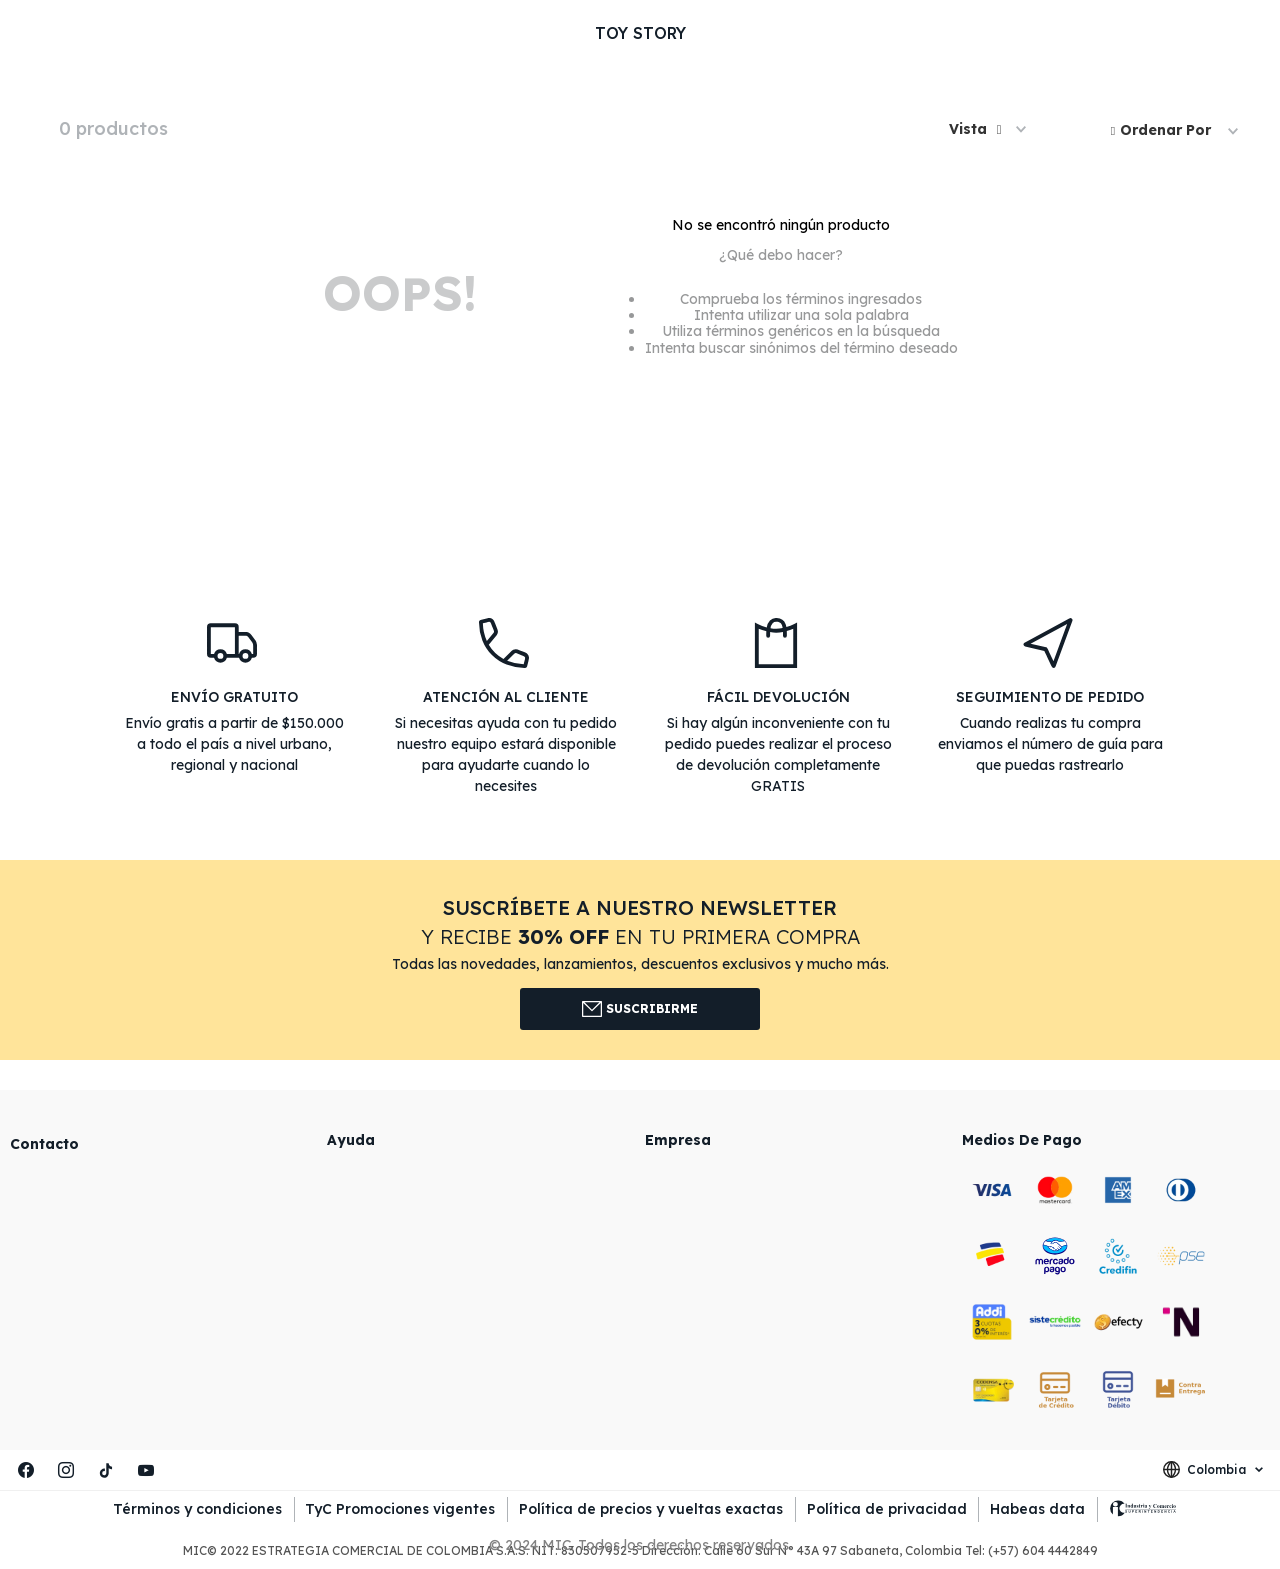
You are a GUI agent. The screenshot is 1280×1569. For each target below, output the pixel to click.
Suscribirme (640, 1009)
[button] (988, 129)
